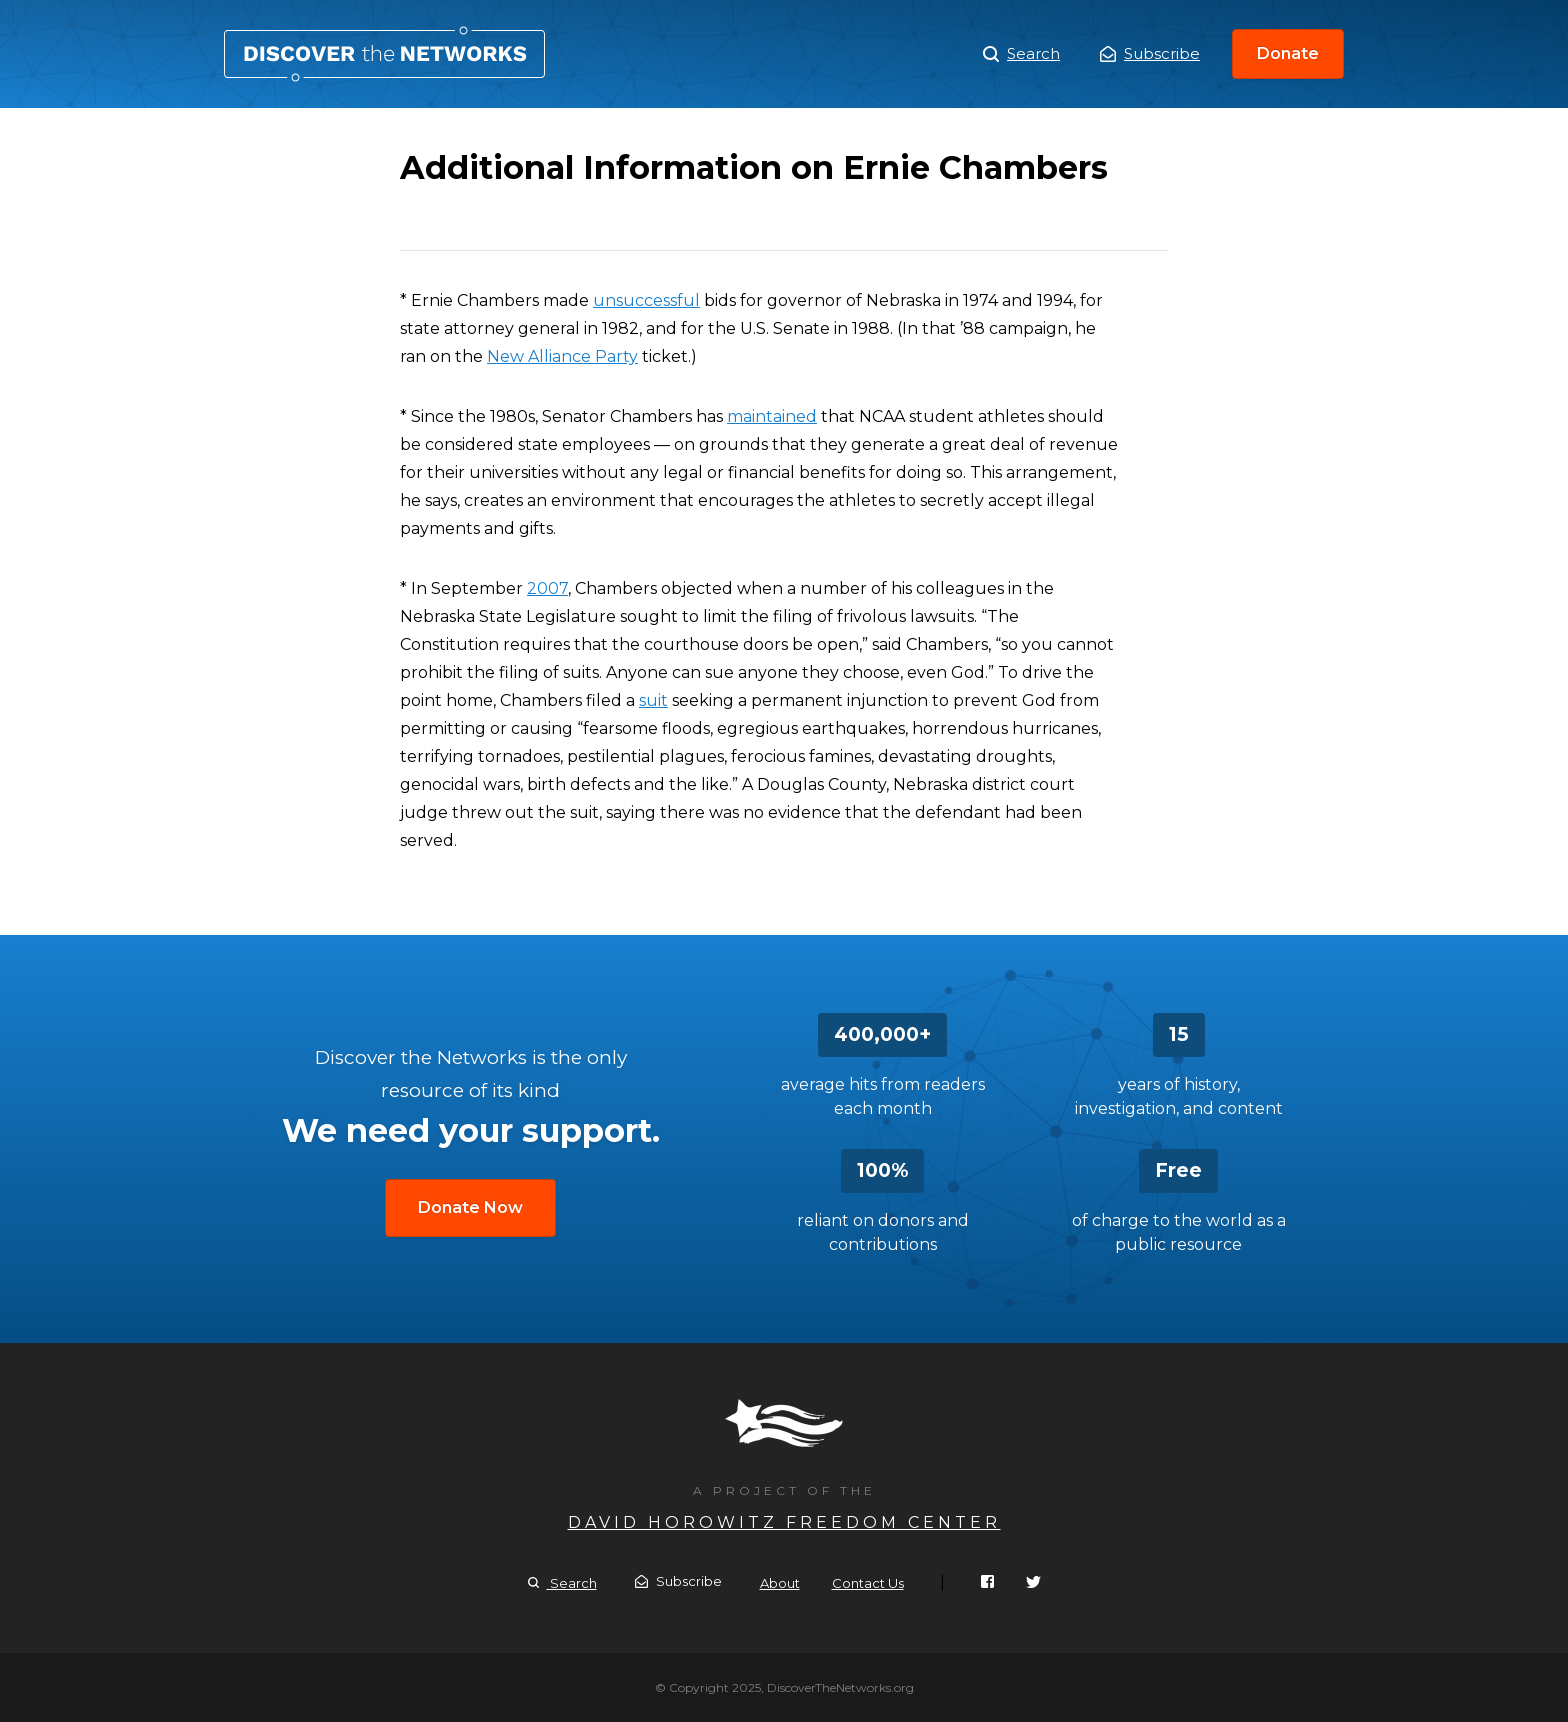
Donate (1288, 53)
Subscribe (1150, 53)
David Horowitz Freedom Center (784, 1522)
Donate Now (470, 1207)
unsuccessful (646, 300)
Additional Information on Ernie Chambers (384, 54)
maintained (772, 416)
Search (1021, 54)
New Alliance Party (562, 356)
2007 (547, 588)
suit (653, 700)
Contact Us (868, 1583)
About (780, 1583)
